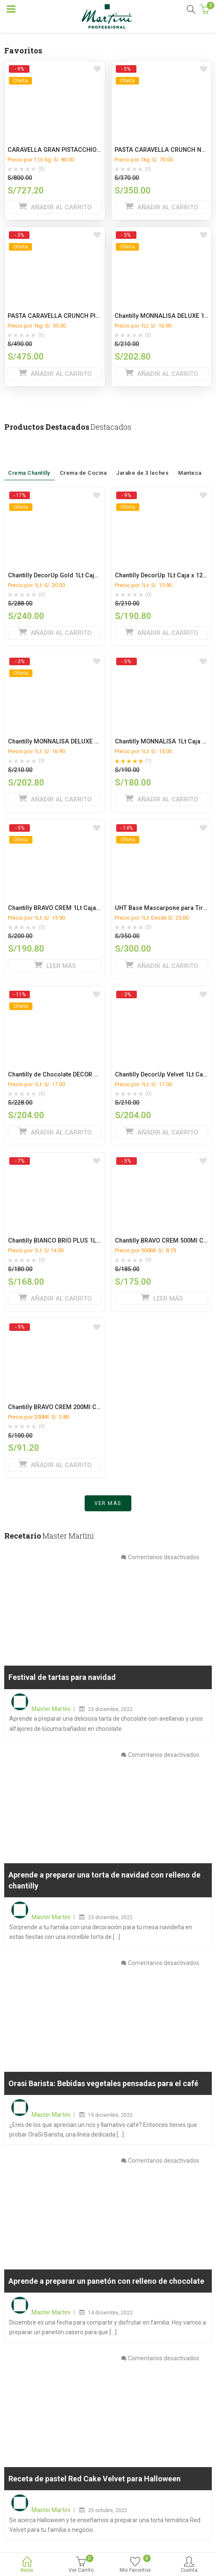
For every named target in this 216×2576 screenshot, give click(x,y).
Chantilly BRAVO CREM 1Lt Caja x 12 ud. (64, 908)
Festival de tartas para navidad (62, 1681)
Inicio (27, 2565)
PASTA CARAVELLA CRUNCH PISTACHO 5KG (70, 316)
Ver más (108, 1507)
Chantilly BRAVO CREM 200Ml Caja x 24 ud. (68, 1407)
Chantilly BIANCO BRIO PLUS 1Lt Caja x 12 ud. (72, 1240)
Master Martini (51, 1713)
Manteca (190, 462)
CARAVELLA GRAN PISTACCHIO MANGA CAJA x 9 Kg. (83, 149)
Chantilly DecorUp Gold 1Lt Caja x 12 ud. (64, 575)
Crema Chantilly (29, 459)
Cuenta (189, 2565)
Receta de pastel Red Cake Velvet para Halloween (94, 2482)
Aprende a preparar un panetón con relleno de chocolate (106, 2285)
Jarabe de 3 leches (142, 459)
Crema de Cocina (83, 459)
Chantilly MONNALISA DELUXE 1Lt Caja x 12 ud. (74, 741)
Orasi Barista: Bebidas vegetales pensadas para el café (103, 2087)
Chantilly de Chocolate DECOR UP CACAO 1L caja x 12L (85, 1074)
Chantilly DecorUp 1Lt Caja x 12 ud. (164, 575)
